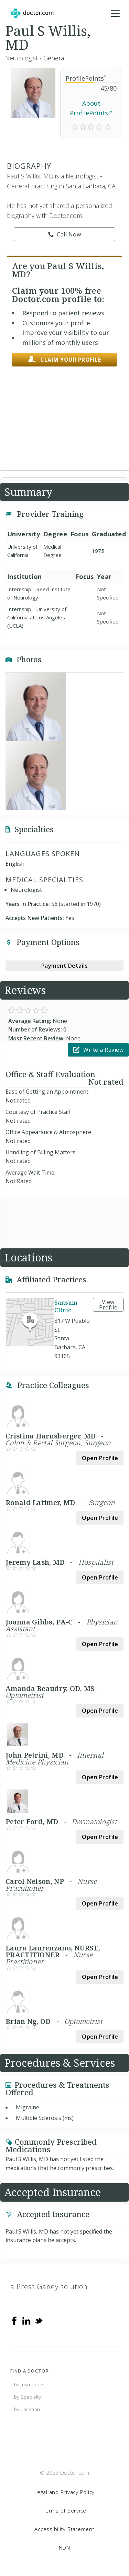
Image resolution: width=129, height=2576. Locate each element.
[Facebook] (14, 2320)
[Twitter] (38, 2320)
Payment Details (64, 965)
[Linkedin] (26, 2320)
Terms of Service (64, 2510)
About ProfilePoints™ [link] (91, 108)
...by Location (25, 2409)
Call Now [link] (64, 234)
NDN (64, 2547)
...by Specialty (25, 2397)
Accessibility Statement (64, 2529)
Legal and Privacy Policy (64, 2491)
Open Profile (100, 1458)
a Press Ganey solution (49, 2286)
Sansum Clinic (65, 1306)
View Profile (108, 1304)
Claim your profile (64, 359)
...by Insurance (26, 2384)
